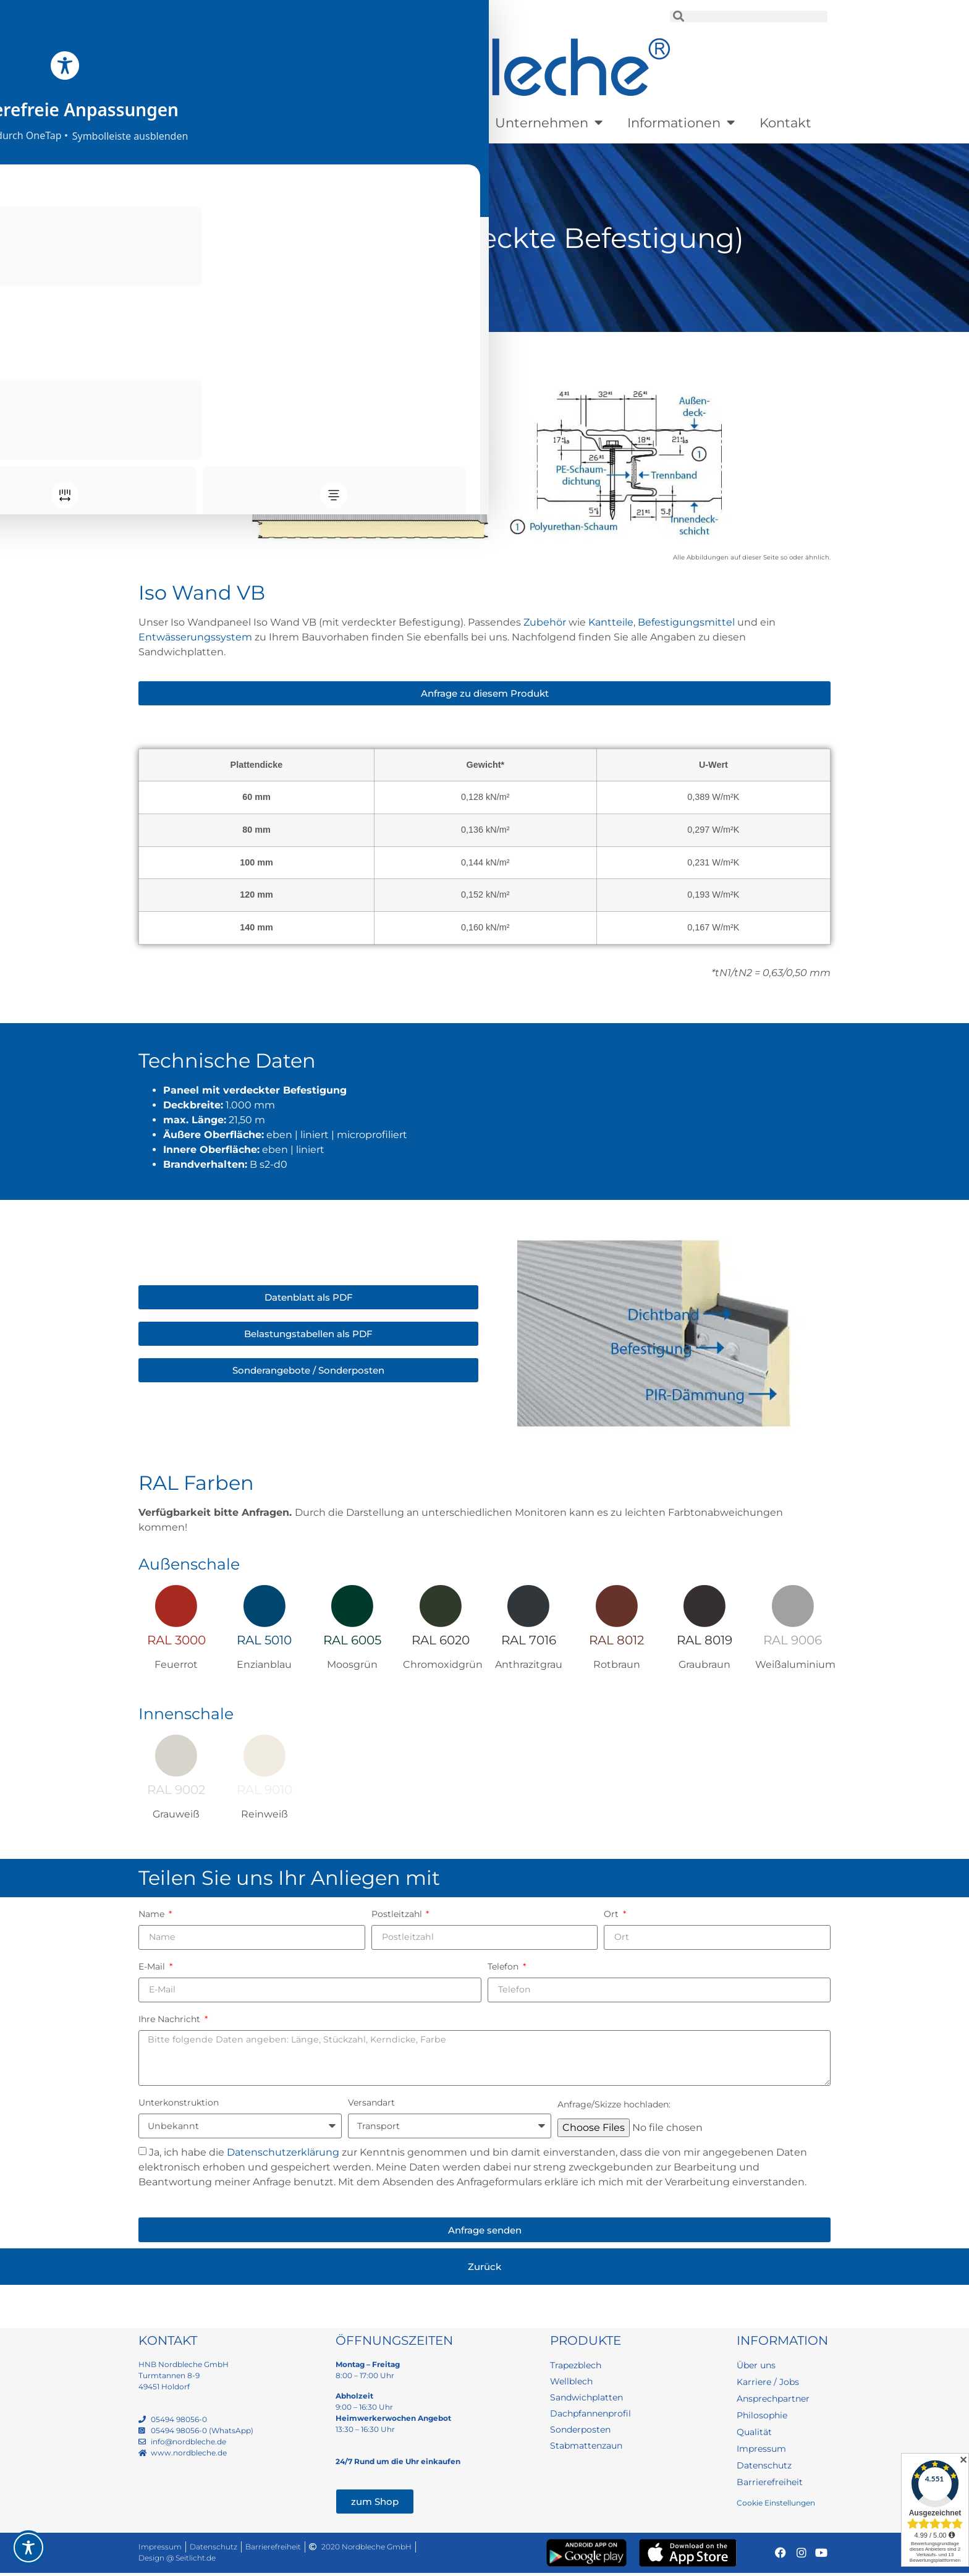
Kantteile (610, 622)
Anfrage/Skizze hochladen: (614, 2107)
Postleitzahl (398, 1913)
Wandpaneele (364, 345)
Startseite (160, 345)
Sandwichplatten (283, 345)
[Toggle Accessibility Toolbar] (28, 2547)
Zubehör (544, 622)
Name (152, 1913)
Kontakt (785, 122)
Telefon (504, 1966)
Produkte (195, 122)
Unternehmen (549, 122)
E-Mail (152, 1966)
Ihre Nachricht (170, 2019)
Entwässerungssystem (195, 637)
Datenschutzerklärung (283, 2155)
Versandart (371, 2106)
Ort (612, 1913)
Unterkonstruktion (178, 2106)
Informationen (681, 122)
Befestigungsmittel (686, 622)
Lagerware (299, 122)
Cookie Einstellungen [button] (776, 2506)
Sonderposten (417, 122)
